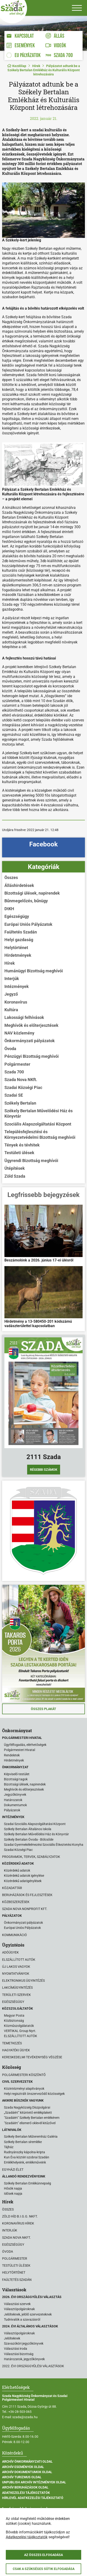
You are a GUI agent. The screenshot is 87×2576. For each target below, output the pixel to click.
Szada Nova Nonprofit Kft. (24, 1909)
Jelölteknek (12, 2338)
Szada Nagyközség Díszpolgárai (27, 2107)
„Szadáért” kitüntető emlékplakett (28, 2112)
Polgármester (17, 1064)
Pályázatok (12, 1810)
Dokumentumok (15, 1805)
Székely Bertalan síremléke (23, 2142)
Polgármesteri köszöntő (24, 2075)
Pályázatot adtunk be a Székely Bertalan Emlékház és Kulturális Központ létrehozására (43, 70)
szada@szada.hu (25, 2417)
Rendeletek (12, 1755)
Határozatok (13, 1800)
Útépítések (14, 1168)
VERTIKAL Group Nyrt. (20, 2031)
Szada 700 (14, 1071)
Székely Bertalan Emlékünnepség (27, 2183)
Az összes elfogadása (43, 2555)
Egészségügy (16, 916)
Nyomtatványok (15, 1973)
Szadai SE (13, 1095)
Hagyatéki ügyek (16, 2050)
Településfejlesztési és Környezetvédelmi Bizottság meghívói (39, 1134)
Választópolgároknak (19, 2309)
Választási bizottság (18, 2354)
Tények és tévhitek (22, 1145)
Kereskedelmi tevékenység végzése (32, 2057)
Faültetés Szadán (20, 932)
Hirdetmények (17, 955)
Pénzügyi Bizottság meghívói (31, 1056)
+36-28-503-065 (20, 2412)
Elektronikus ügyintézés (23, 1980)
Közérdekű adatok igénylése (24, 1875)
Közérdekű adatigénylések (23, 1881)
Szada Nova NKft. (20, 1079)
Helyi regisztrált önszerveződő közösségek (34, 2094)
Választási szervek (17, 2304)
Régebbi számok (43, 1469)
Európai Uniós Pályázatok (28, 924)
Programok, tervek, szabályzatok (31, 1857)
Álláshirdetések (19, 885)
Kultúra (11, 1009)
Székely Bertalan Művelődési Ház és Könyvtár (38, 1113)
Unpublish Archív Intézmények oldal (34, 2482)
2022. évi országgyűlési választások (33, 2366)
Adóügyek (10, 1952)
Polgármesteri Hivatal (19, 1750)
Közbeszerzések (15, 1902)
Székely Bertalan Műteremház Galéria (31, 2136)
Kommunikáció (14, 1935)
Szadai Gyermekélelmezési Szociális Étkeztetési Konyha (43, 1844)
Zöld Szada (14, 1176)
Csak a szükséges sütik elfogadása (43, 2569)
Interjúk (11, 978)
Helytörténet (16, 947)
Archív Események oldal (23, 2467)
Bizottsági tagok (16, 1779)
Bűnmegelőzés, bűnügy (26, 900)
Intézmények (16, 986)
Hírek (36, 66)
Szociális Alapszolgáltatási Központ (37, 1124)
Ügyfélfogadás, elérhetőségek (25, 1745)
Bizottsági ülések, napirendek (32, 893)
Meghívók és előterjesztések (31, 1025)
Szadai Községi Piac (23, 1087)
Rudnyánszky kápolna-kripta (24, 2152)
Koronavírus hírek (18, 2223)
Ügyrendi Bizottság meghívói (31, 1160)
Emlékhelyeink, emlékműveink (25, 2162)
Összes (11, 877)
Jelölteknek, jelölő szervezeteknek (28, 2314)
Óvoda (10, 1048)
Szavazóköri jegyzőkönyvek (23, 2343)
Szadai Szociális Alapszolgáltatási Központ (35, 1824)
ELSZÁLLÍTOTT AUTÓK (20, 2036)
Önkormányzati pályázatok (29, 1040)
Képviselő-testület (16, 1774)
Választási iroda (15, 2348)
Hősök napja (13, 2188)
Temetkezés (12, 2043)
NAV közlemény (19, 1033)
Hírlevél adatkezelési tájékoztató (32, 2498)
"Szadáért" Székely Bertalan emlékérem (31, 2118)
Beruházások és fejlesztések (27, 1895)
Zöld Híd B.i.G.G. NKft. (20, 2216)
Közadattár (12, 1888)
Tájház (8, 2147)
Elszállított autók (18, 1959)
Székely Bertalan (20, 1103)
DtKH (9, 908)
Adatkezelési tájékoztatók (26, 2493)
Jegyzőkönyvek (15, 1794)
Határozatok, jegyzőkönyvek (24, 2359)
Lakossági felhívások (24, 1017)
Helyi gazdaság (18, 939)
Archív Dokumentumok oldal (27, 2472)
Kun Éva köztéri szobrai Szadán (26, 2157)
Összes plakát (43, 1709)
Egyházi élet (12, 2169)
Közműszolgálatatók (19, 2026)
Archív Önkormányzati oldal (27, 2461)
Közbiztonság (14, 2020)
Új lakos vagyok (16, 1966)
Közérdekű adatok (17, 1870)
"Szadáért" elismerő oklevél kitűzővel (29, 2123)
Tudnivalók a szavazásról (22, 2319)
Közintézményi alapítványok (24, 2088)
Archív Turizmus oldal (22, 2477)
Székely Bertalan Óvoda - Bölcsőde (28, 1839)
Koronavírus (15, 1002)
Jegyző (11, 994)
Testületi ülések (19, 1152)
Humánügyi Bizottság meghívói (33, 970)
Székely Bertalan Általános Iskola (27, 1829)
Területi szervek (16, 1995)
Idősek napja (13, 2193)
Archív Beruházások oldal (25, 2487)
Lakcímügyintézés (17, 1987)
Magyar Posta (14, 2015)
